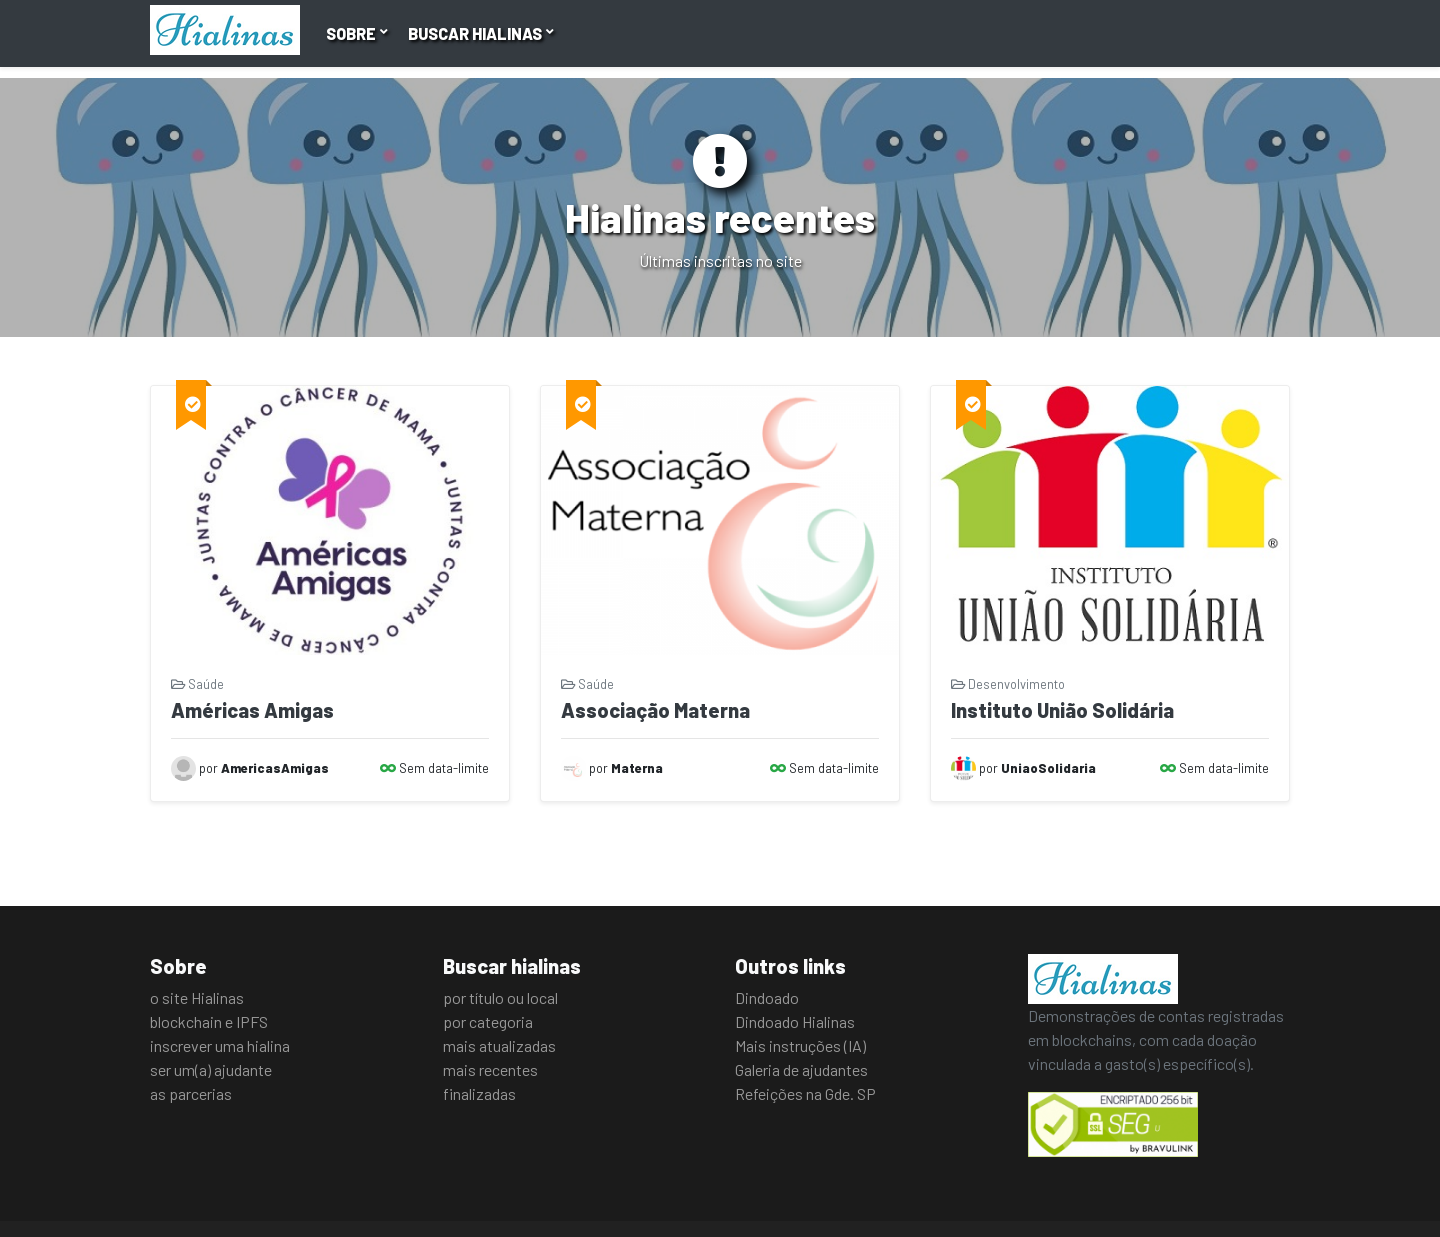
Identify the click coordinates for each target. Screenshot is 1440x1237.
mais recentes (490, 1069)
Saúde (197, 684)
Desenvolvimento (1008, 684)
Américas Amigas (252, 710)
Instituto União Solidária (1062, 710)
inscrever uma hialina (220, 1045)
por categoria (488, 1021)
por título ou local (500, 997)
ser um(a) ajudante (211, 1069)
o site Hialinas (197, 997)
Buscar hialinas (476, 33)
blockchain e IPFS (209, 1021)
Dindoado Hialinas (795, 1021)
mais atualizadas (499, 1045)
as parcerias (191, 1093)
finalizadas (479, 1093)
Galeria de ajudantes (801, 1069)
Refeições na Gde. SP (805, 1093)
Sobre (352, 33)
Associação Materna (655, 710)
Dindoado (767, 997)
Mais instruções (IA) (800, 1045)
